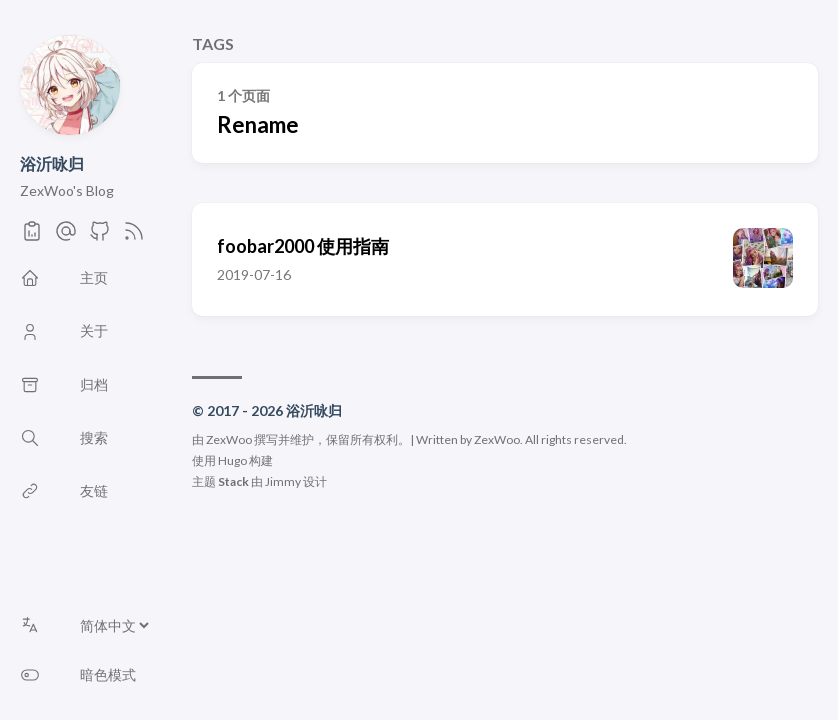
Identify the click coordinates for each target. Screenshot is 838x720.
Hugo (232, 460)
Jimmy (283, 481)
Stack (233, 481)
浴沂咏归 (52, 163)
